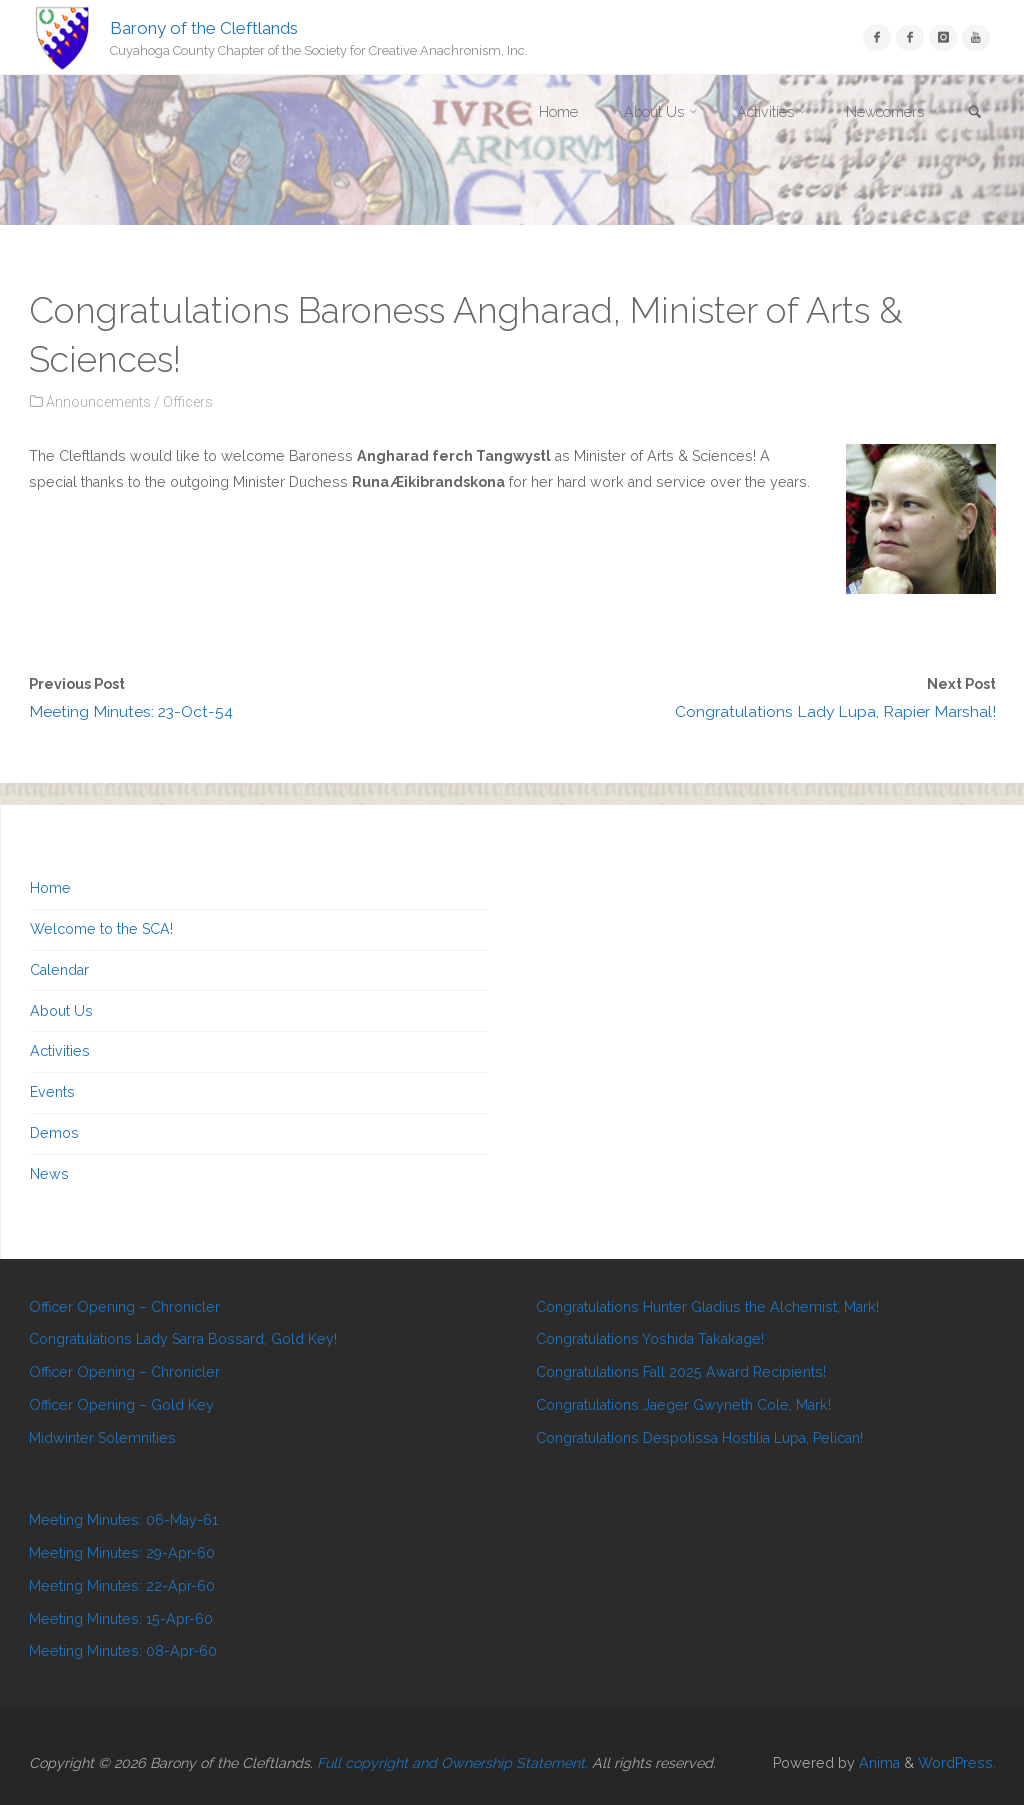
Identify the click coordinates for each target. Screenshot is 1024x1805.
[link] (975, 113)
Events (52, 1092)
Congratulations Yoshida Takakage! (650, 1339)
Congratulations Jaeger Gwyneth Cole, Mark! (683, 1405)
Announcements (98, 402)
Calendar (59, 970)
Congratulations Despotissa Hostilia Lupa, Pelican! (699, 1438)
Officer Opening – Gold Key (121, 1405)
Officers (188, 402)
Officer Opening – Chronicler (124, 1307)
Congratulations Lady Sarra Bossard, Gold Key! (183, 1339)
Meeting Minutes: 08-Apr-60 (123, 1651)
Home (50, 888)
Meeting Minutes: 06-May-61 (123, 1520)
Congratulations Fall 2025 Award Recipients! (681, 1372)
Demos (54, 1133)
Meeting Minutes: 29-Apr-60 (122, 1553)
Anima (877, 1763)
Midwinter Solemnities (102, 1438)
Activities (60, 1051)
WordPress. (957, 1763)
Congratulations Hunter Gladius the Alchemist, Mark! (707, 1307)
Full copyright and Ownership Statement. (452, 1763)
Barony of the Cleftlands (204, 27)
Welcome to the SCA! (101, 929)
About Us (61, 1011)
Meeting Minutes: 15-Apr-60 (121, 1619)
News (49, 1174)
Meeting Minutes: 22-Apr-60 (122, 1586)
